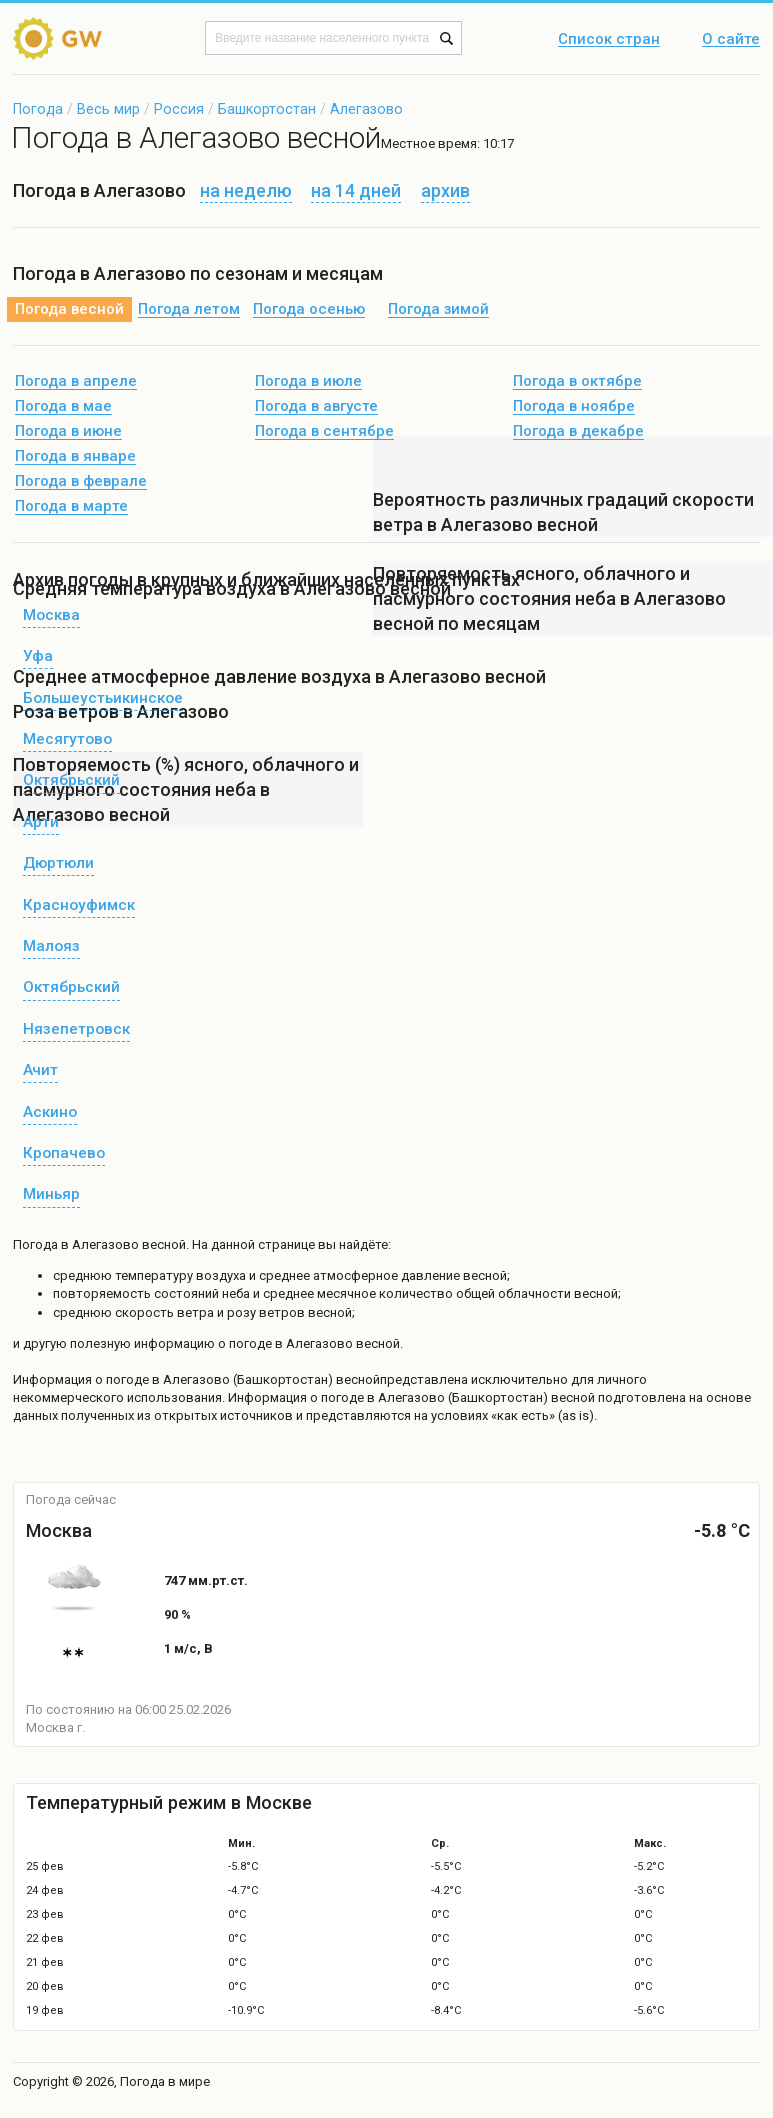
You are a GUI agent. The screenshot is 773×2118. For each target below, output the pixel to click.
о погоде (123, 1379)
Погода (38, 109)
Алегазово (366, 109)
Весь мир (108, 109)
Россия (179, 109)
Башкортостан (267, 109)
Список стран (609, 40)
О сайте (731, 40)
